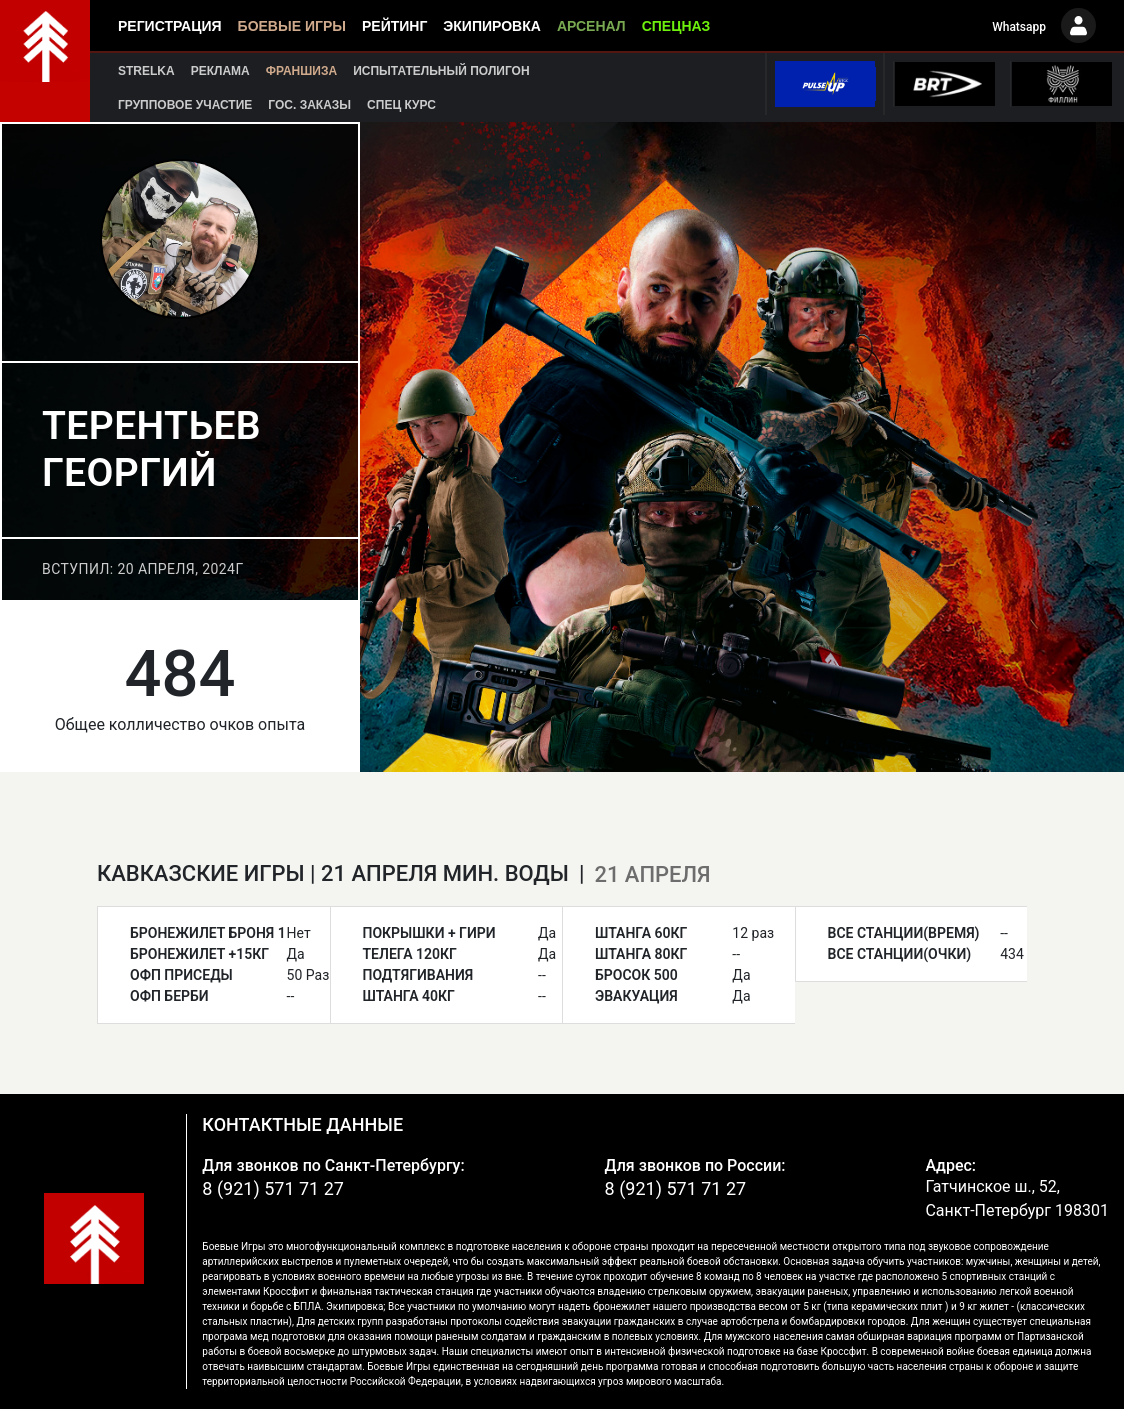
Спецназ (676, 26)
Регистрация (170, 26)
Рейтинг (394, 26)
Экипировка (492, 26)
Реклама (220, 71)
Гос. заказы (309, 105)
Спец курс (401, 105)
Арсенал (591, 26)
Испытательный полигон (441, 71)
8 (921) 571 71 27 (273, 1188)
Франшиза (301, 71)
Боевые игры (292, 26)
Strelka (146, 71)
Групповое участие (185, 105)
